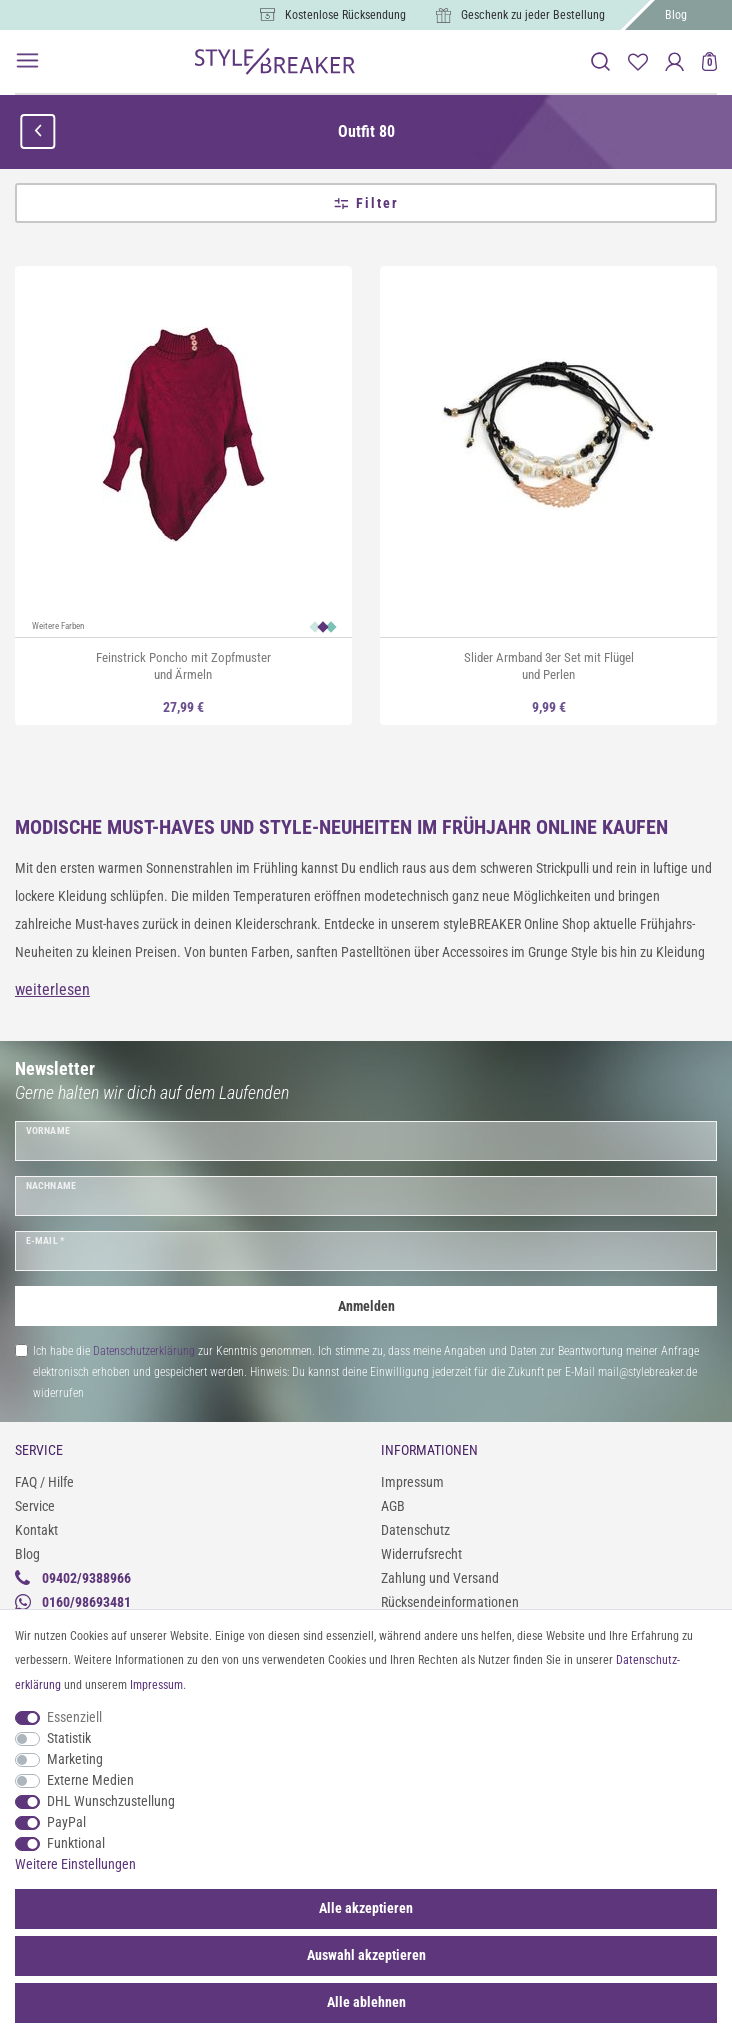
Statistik (69, 1738)
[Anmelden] (674, 61)
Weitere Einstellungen (75, 1864)
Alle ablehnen (366, 2002)
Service (35, 1506)
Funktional (76, 1843)
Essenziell (74, 1717)
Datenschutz (415, 1530)
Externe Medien (90, 1780)
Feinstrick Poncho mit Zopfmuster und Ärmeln (183, 666)
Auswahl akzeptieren (366, 1955)
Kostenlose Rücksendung (345, 15)
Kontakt (36, 1530)
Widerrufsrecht (421, 1554)
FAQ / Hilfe (44, 1482)
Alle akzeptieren (366, 1908)
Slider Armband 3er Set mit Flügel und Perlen (549, 666)
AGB (393, 1506)
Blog (676, 15)
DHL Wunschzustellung (111, 1801)
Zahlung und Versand (440, 1578)
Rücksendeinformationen (450, 1602)
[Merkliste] (637, 61)
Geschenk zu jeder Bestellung (533, 15)
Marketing (75, 1759)
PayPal (66, 1822)
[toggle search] (600, 61)
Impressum (412, 1482)
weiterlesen (52, 989)
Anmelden (366, 1306)
